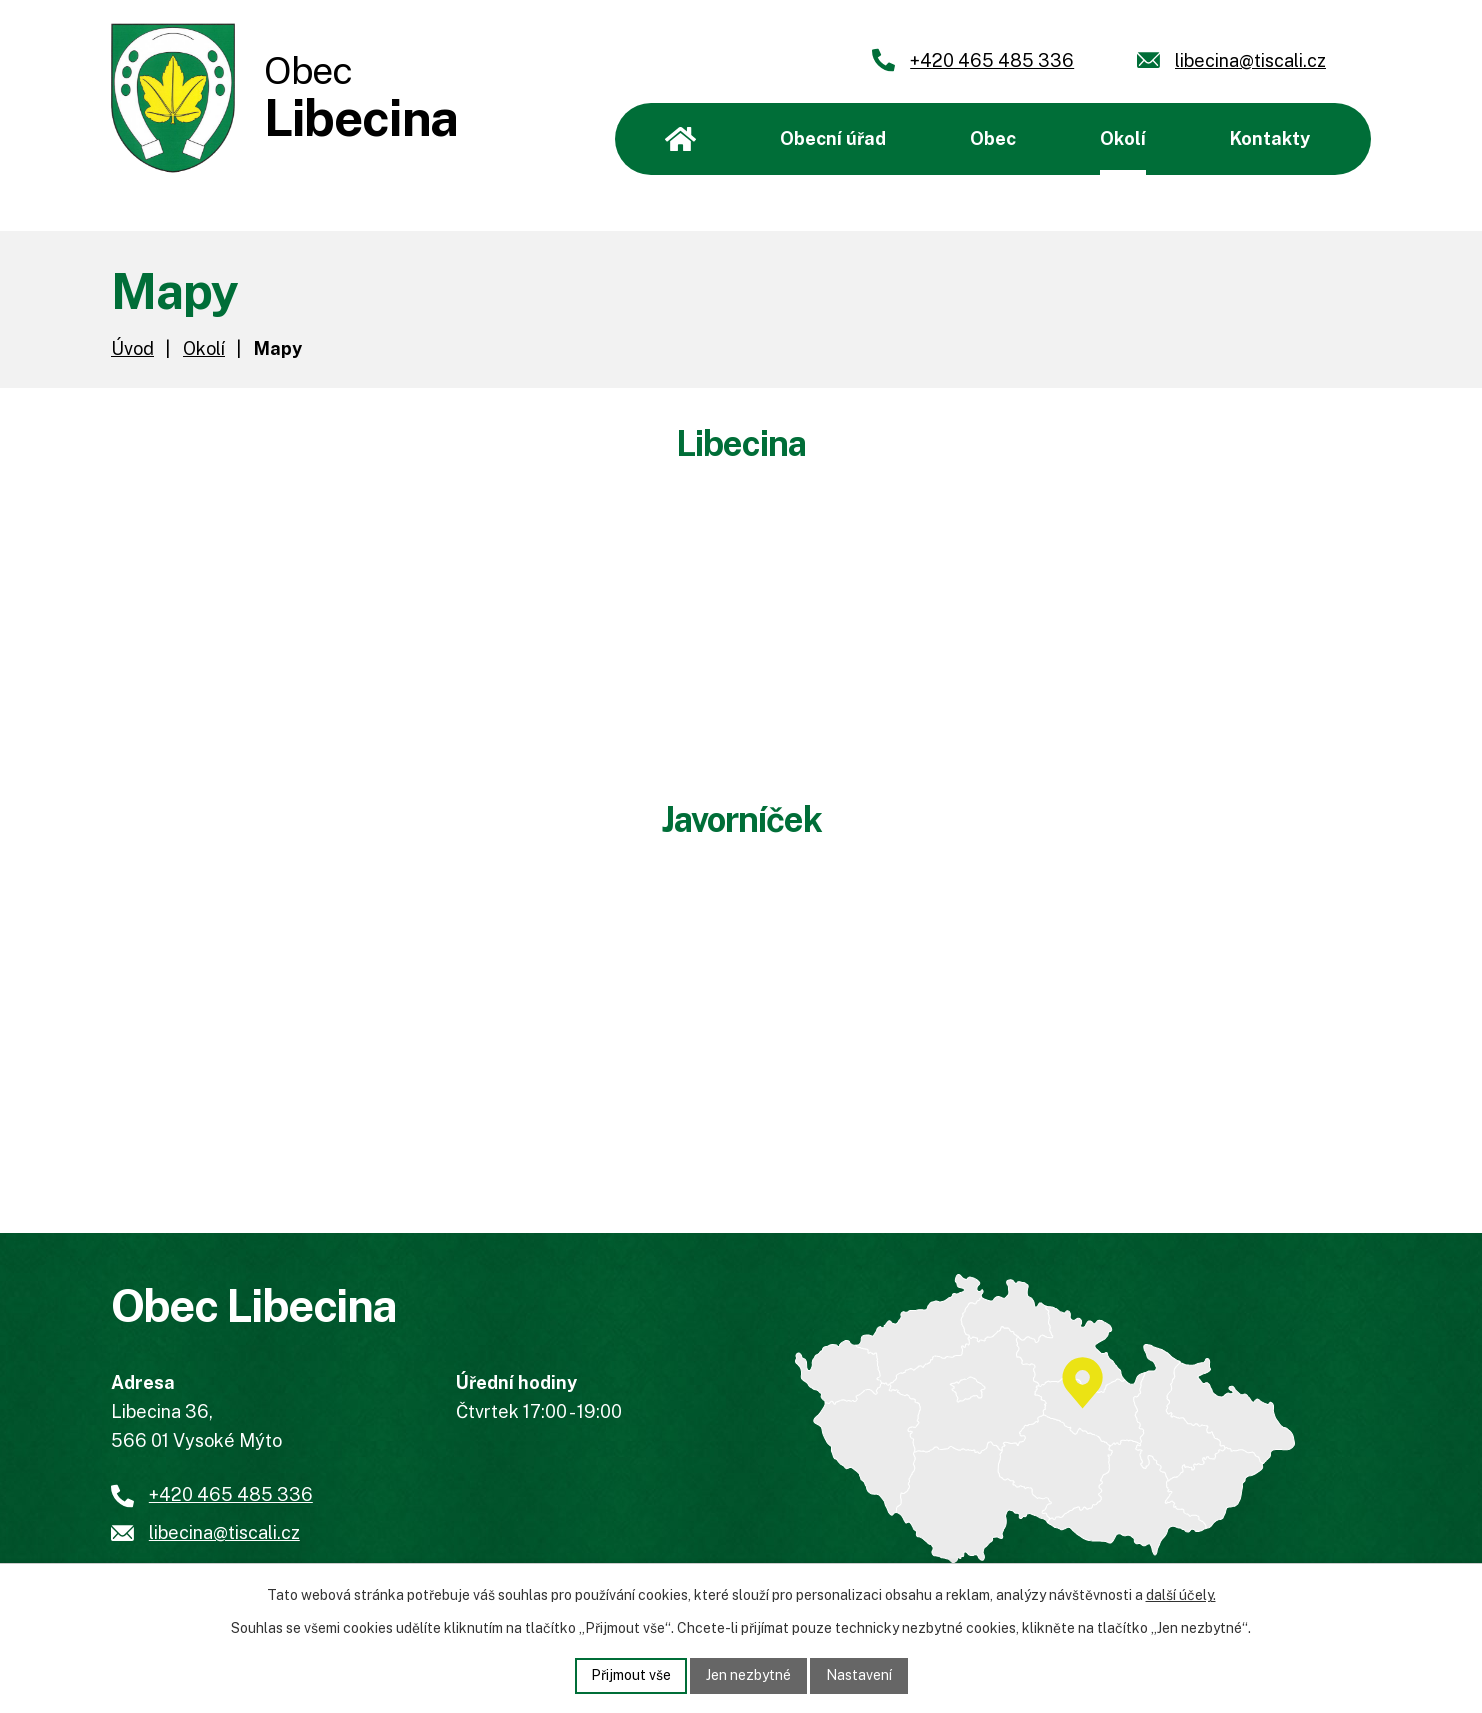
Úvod (680, 139)
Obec (993, 138)
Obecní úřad (833, 138)
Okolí (1123, 138)
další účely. (1181, 1595)
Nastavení (859, 1675)
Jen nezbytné (748, 1675)
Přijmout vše (631, 1675)
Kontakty (1270, 138)
